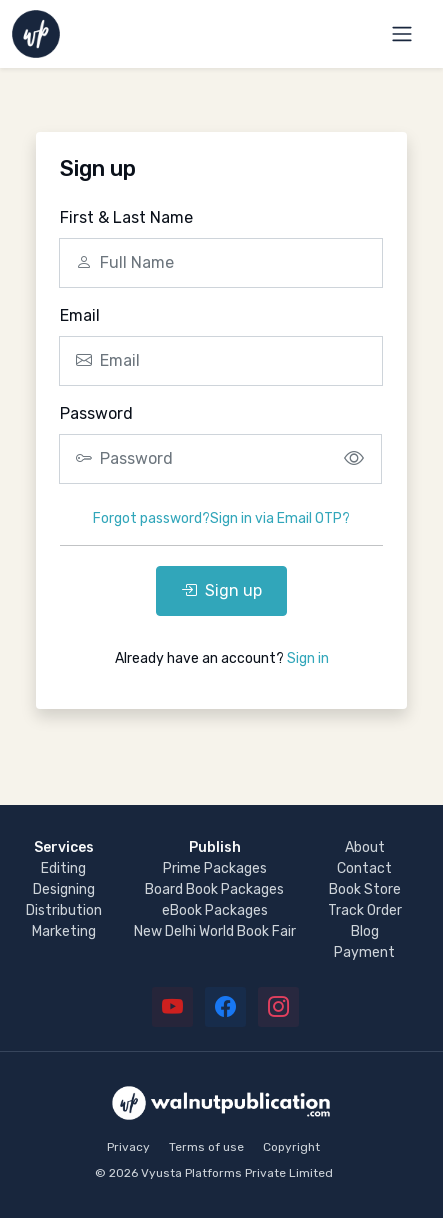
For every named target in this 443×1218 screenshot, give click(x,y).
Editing (63, 868)
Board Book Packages (214, 889)
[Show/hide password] (354, 459)
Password (96, 413)
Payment (364, 952)
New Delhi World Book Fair (215, 931)
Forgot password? (151, 518)
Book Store (365, 889)
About (365, 847)
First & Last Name (126, 217)
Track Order (365, 910)
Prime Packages (215, 868)
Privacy (128, 1147)
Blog (365, 931)
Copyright (291, 1147)
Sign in (308, 658)
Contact (364, 868)
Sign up (221, 590)
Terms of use (206, 1147)
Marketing (64, 931)
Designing (64, 889)
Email (80, 315)
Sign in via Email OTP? (280, 518)
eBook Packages (215, 910)
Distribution (64, 910)
